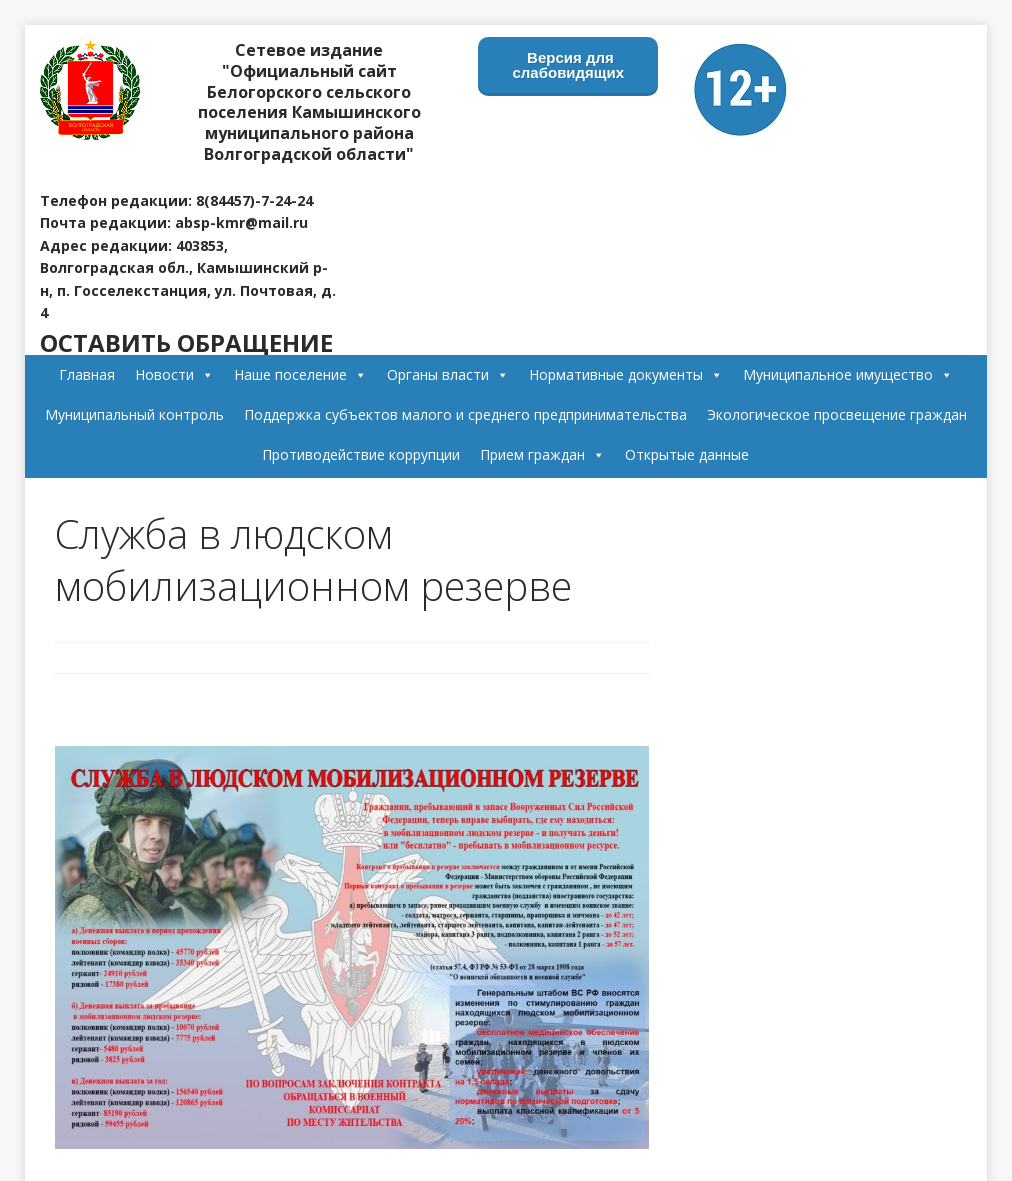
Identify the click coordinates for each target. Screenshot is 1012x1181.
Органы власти (448, 374)
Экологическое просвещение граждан (837, 414)
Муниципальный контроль (134, 414)
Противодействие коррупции (361, 454)
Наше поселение (300, 374)
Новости (174, 374)
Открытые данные (687, 454)
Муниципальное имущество (848, 374)
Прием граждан (542, 454)
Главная (87, 374)
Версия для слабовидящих (569, 65)
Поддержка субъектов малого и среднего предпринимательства (465, 414)
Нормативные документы (626, 374)
